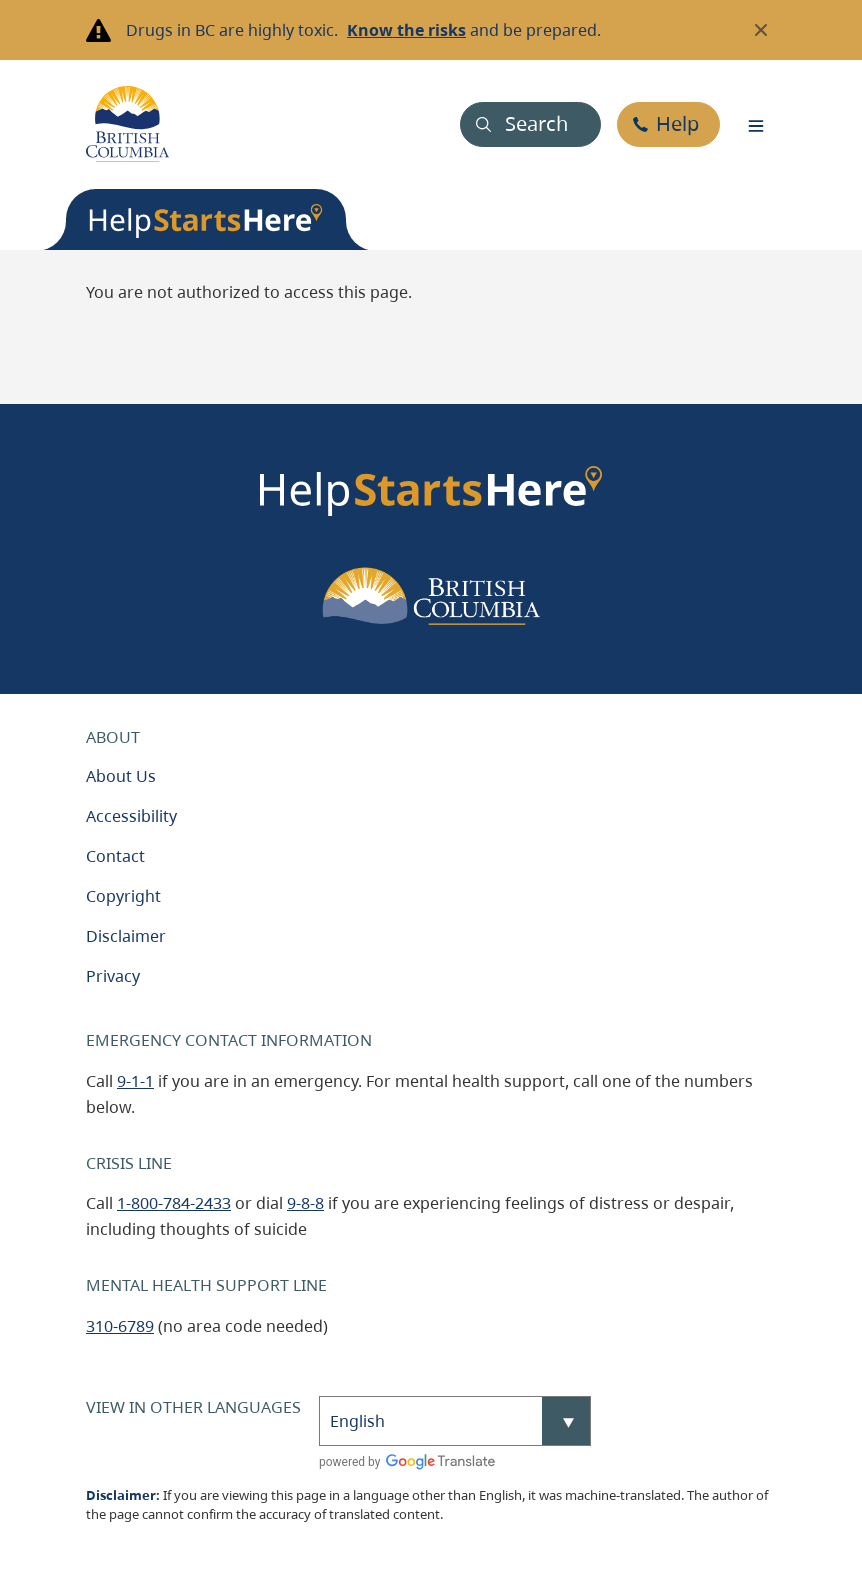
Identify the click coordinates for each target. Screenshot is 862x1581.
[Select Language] (455, 1421)
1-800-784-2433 (174, 1203)
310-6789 (120, 1326)
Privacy (113, 976)
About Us (121, 776)
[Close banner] (761, 30)
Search (536, 123)
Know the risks (406, 30)
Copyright (123, 896)
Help (677, 123)
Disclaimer (126, 936)
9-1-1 (135, 1081)
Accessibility (131, 816)
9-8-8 (305, 1203)
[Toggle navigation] (756, 124)
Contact (115, 856)
